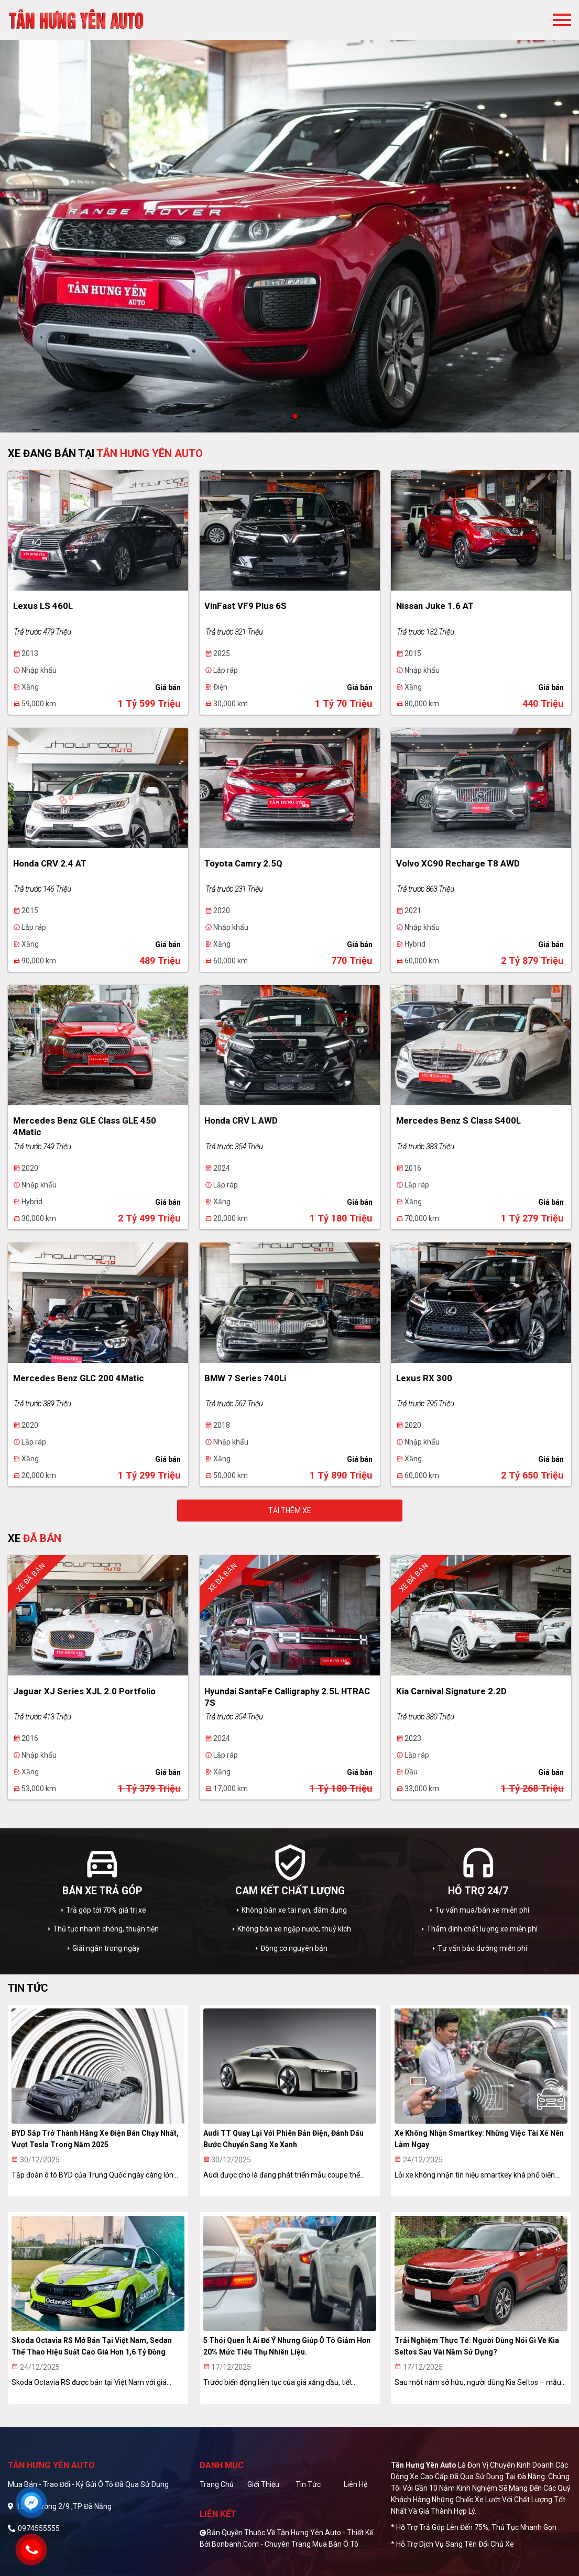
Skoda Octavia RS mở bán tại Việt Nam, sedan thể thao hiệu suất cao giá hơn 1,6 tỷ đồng (92, 2346)
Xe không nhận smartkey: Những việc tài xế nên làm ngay (479, 2139)
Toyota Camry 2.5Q (243, 863)
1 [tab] (284, 417)
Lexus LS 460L (43, 606)
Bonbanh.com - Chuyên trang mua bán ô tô (285, 2544)
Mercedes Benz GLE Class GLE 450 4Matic (84, 1126)
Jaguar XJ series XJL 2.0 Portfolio (84, 1691)
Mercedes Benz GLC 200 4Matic (78, 1378)
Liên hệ (355, 2484)
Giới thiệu (263, 2484)
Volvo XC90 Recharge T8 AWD (458, 863)
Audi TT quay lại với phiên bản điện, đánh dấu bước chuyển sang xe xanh (283, 2139)
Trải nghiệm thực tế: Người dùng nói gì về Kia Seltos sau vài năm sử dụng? (477, 2346)
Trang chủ (217, 2484)
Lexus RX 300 (424, 1378)
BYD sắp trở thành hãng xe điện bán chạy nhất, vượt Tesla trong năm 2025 (95, 2139)
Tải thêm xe (289, 1510)
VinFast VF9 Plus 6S (245, 606)
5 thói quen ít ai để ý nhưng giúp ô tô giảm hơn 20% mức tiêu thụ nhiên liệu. (286, 2346)
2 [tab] (295, 417)
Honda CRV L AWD (241, 1120)
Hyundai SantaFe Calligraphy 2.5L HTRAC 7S (287, 1697)
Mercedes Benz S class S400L (458, 1120)
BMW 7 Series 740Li (245, 1378)
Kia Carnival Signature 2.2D (451, 1691)
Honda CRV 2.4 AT (49, 863)
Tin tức (308, 2484)
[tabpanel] (289, 216)
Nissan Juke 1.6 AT (435, 606)
